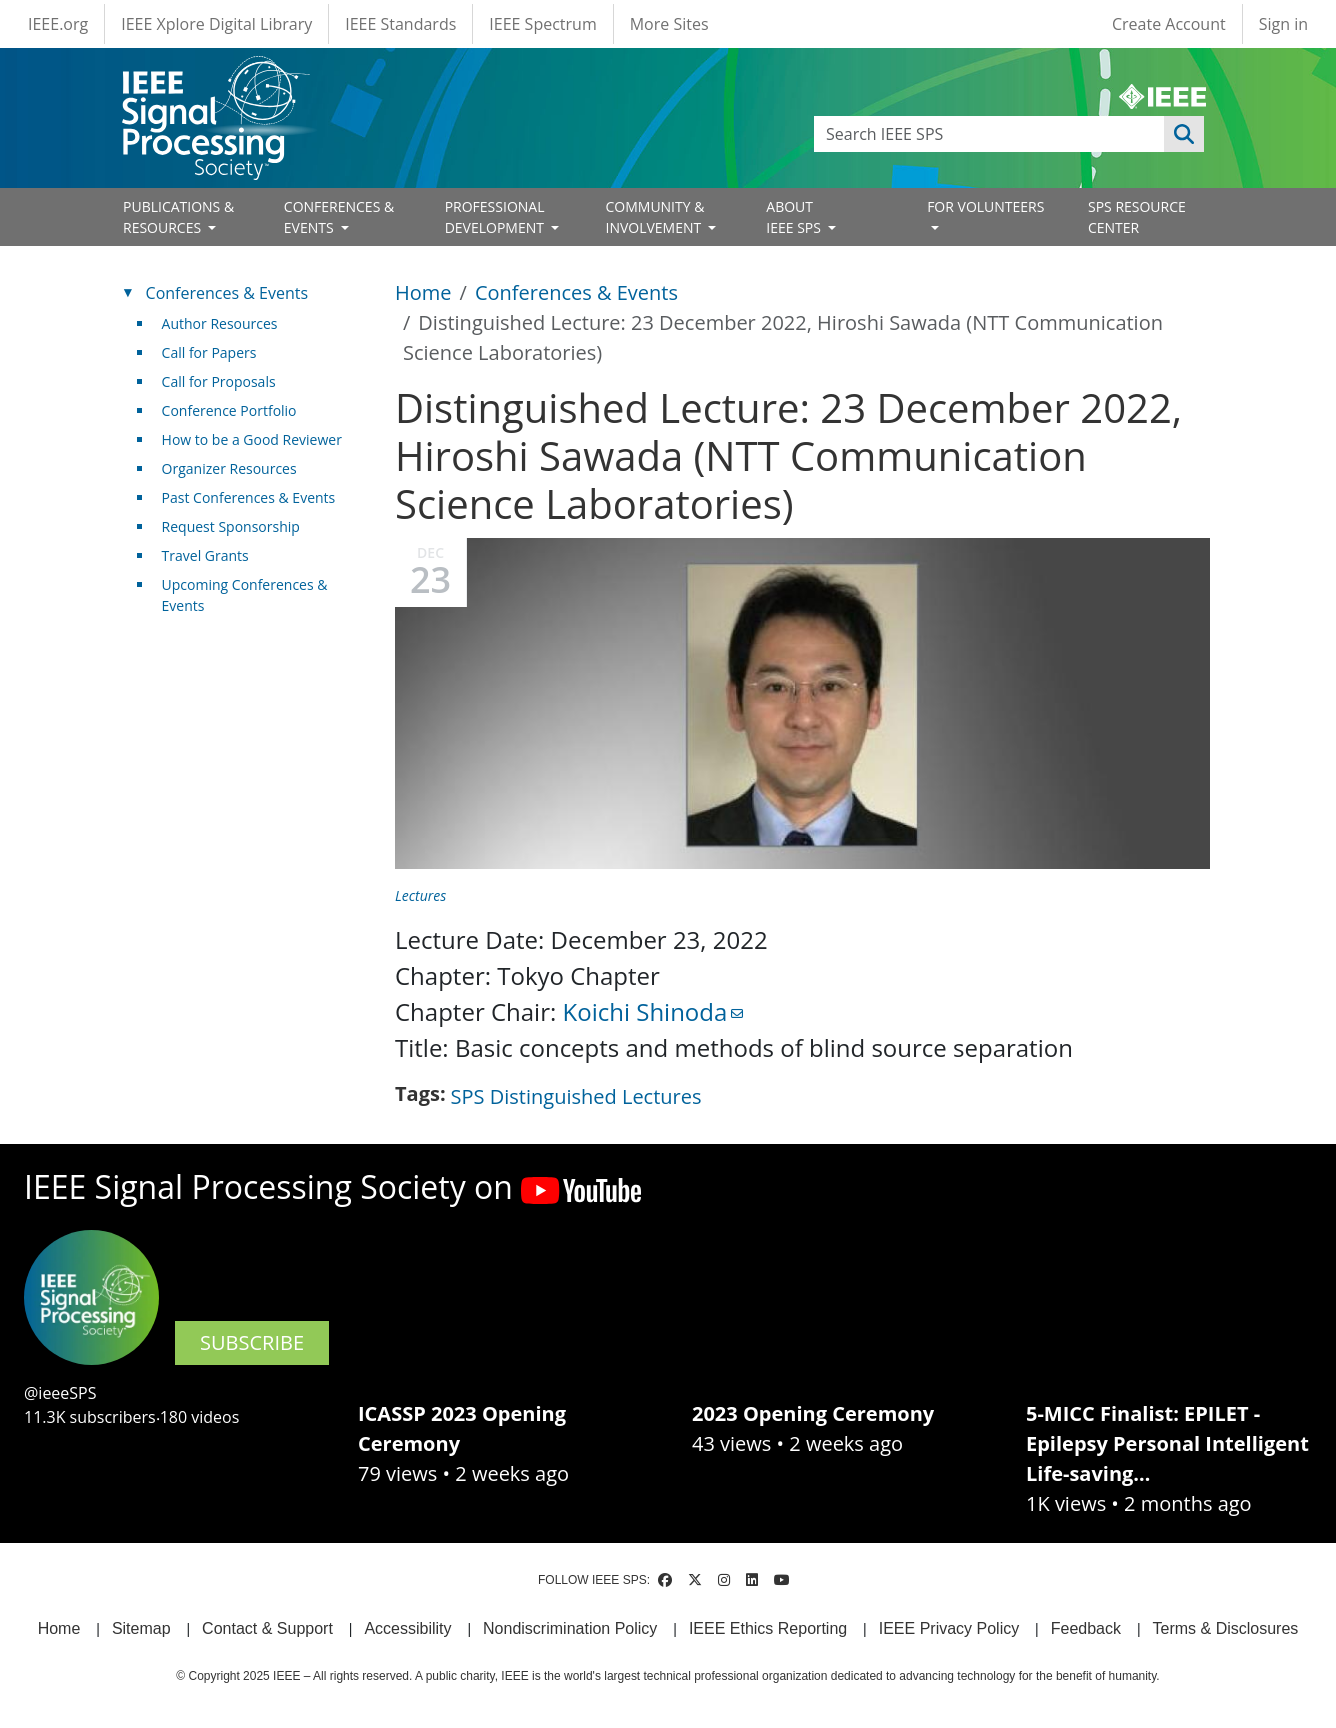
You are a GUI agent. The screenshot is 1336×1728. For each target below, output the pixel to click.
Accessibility (407, 1628)
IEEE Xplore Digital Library (216, 24)
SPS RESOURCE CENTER (1137, 217)
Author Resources (220, 323)
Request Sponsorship (231, 526)
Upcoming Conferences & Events (245, 595)
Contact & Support (267, 1628)
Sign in (1283, 24)
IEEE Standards (400, 24)
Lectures (420, 895)
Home (423, 292)
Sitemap (141, 1628)
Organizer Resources (229, 468)
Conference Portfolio (229, 410)
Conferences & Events (576, 292)
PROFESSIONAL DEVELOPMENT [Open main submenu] (496, 217)
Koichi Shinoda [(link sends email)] (653, 1011)
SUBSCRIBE (252, 1342)
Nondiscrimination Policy (570, 1628)
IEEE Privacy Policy (949, 1628)
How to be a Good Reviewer (252, 439)
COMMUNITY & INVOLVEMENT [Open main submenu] (654, 217)
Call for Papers (209, 352)
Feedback (1086, 1628)
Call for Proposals (219, 381)
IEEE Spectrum (542, 24)
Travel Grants (205, 555)
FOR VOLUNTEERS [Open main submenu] (985, 206)
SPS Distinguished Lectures (576, 1096)
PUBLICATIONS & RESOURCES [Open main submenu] (178, 217)
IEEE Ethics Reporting (768, 1628)
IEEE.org (58, 24)
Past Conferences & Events (249, 497)
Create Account (1169, 24)
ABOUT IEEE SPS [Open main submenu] (795, 217)
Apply (1184, 134)
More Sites (669, 24)
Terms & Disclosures (1226, 1628)
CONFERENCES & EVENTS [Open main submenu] (339, 217)
